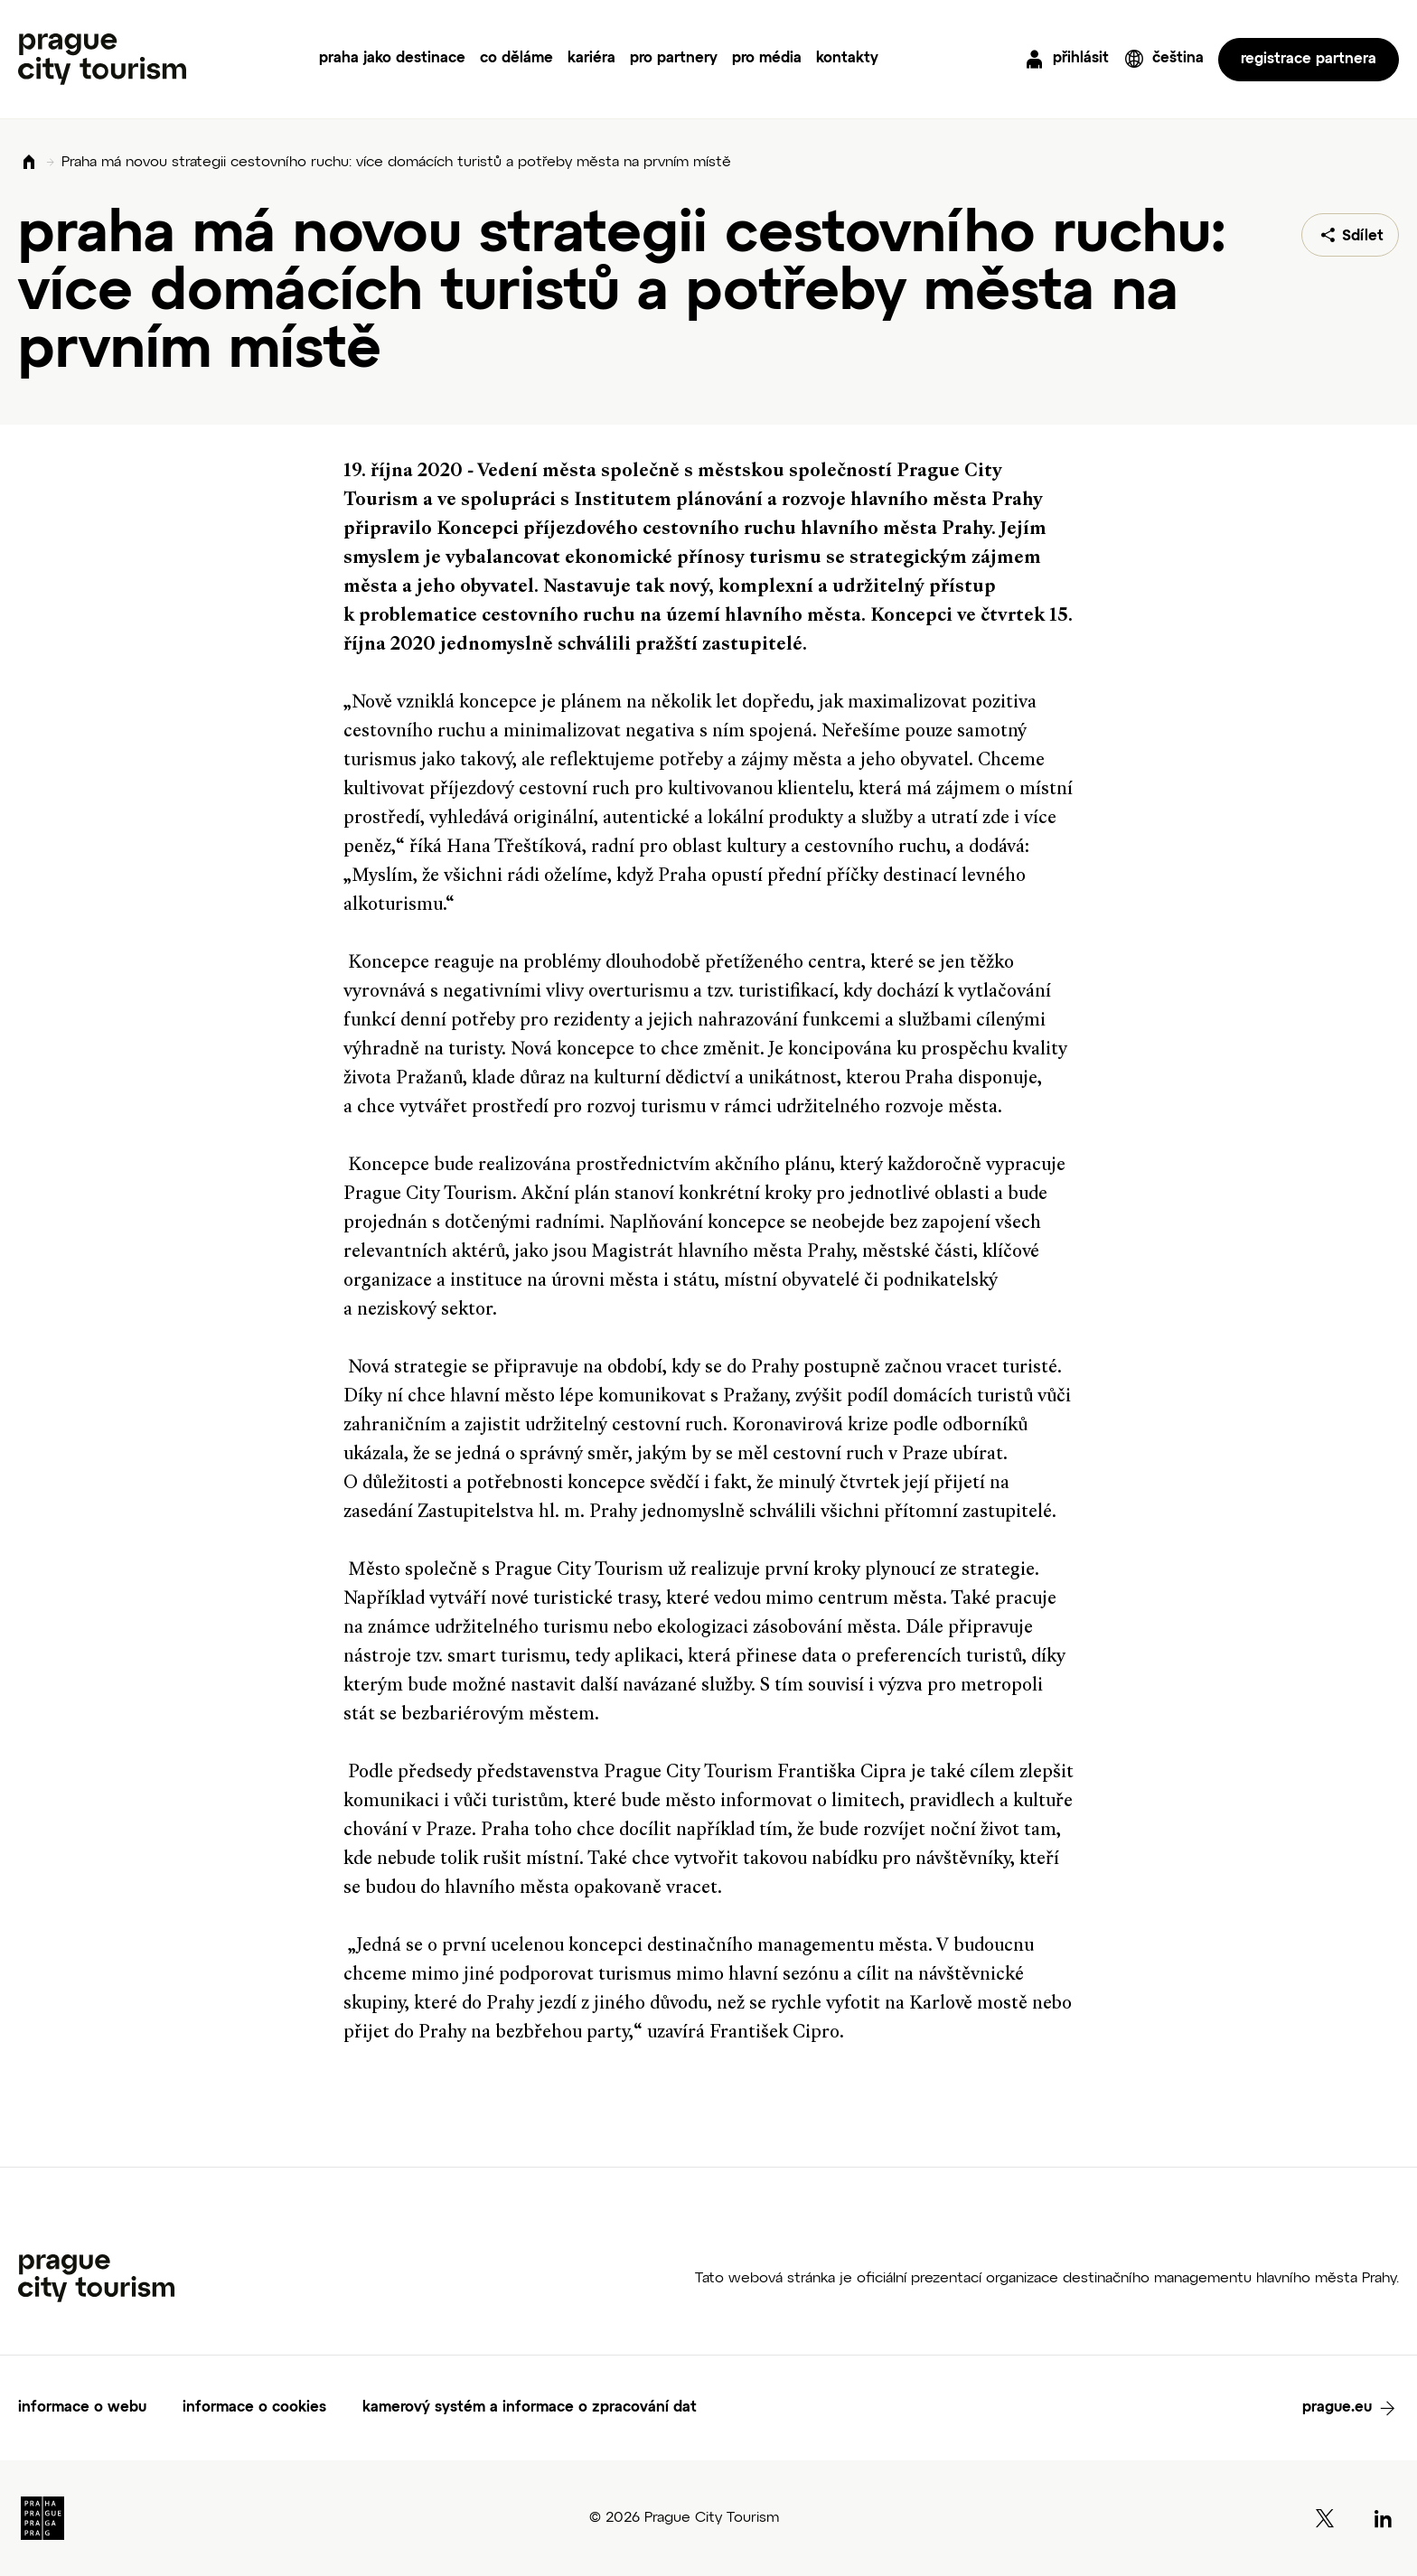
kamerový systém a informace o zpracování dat (529, 2408)
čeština (1178, 59)
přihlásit (1081, 59)
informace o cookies (254, 2408)
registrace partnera (1308, 59)
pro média (767, 59)
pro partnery (674, 59)
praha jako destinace (392, 59)
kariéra (591, 59)
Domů (29, 163)
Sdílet (1363, 236)
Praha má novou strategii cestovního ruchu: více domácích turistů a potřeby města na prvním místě (396, 162)
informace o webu (82, 2408)
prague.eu (1337, 2408)
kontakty (847, 59)
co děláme (516, 59)
